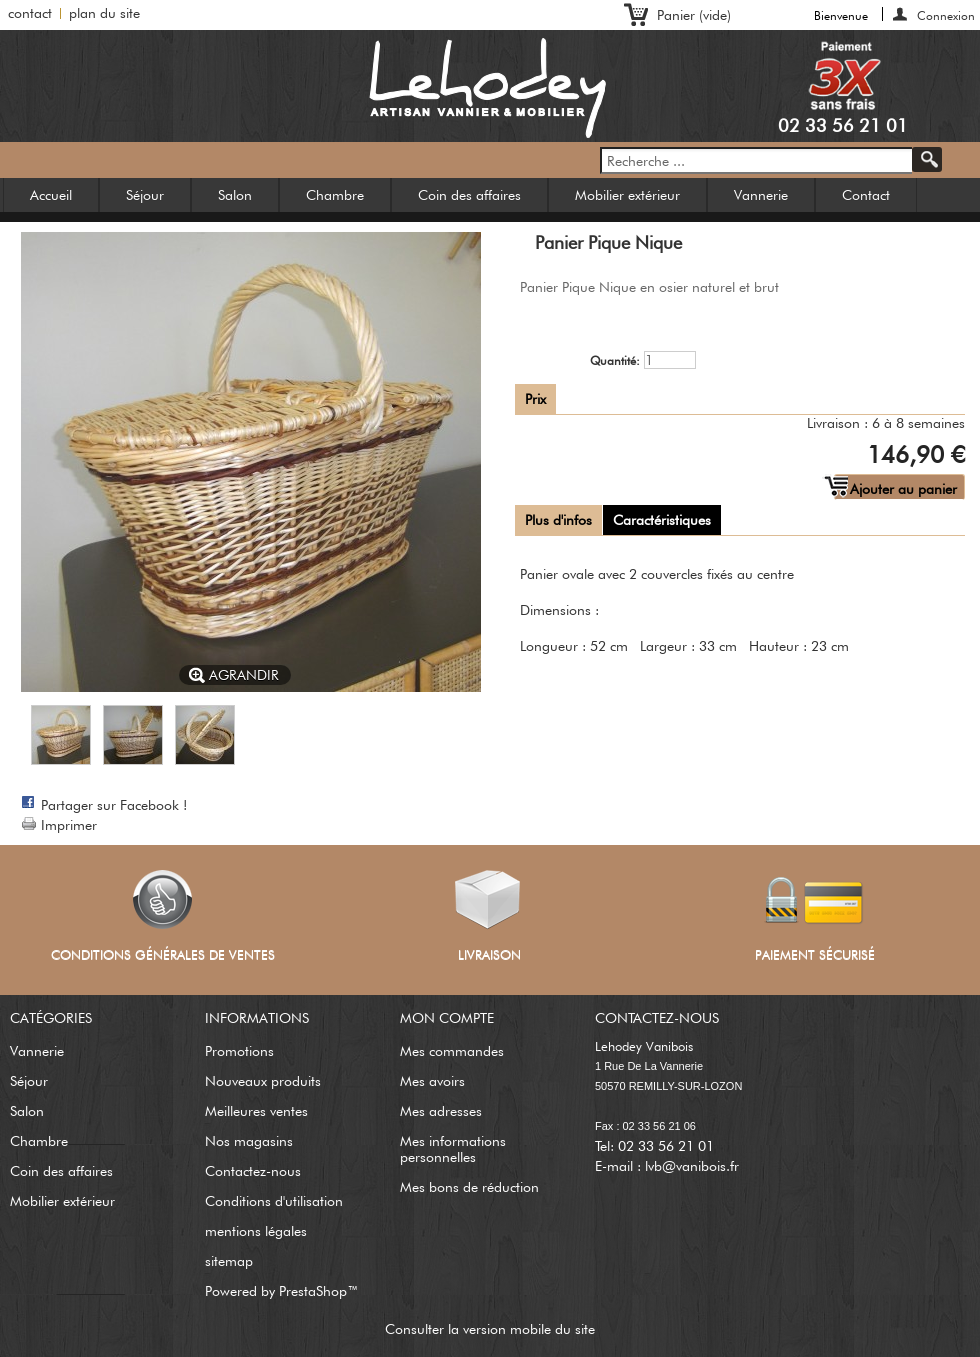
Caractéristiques (662, 520)
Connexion (946, 14)
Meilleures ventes (256, 1111)
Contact (866, 195)
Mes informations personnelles (453, 1149)
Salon (235, 195)
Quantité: (615, 360)
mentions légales (256, 1231)
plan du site (104, 13)
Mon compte (447, 1018)
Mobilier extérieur (627, 195)
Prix (535, 399)
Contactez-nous (253, 1171)
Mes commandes (452, 1051)
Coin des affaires (469, 195)
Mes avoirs (432, 1081)
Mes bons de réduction (469, 1187)
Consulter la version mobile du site (490, 1329)
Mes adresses (441, 1111)
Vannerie (761, 195)
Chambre (335, 195)
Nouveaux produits (263, 1081)
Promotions (239, 1051)
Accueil (51, 195)
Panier (694, 15)
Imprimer (69, 825)
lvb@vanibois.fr (692, 1166)
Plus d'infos (558, 520)
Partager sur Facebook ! (114, 805)
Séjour (145, 195)
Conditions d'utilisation (274, 1201)
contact (30, 13)
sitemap (229, 1261)
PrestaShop (313, 1291)
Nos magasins (249, 1141)
